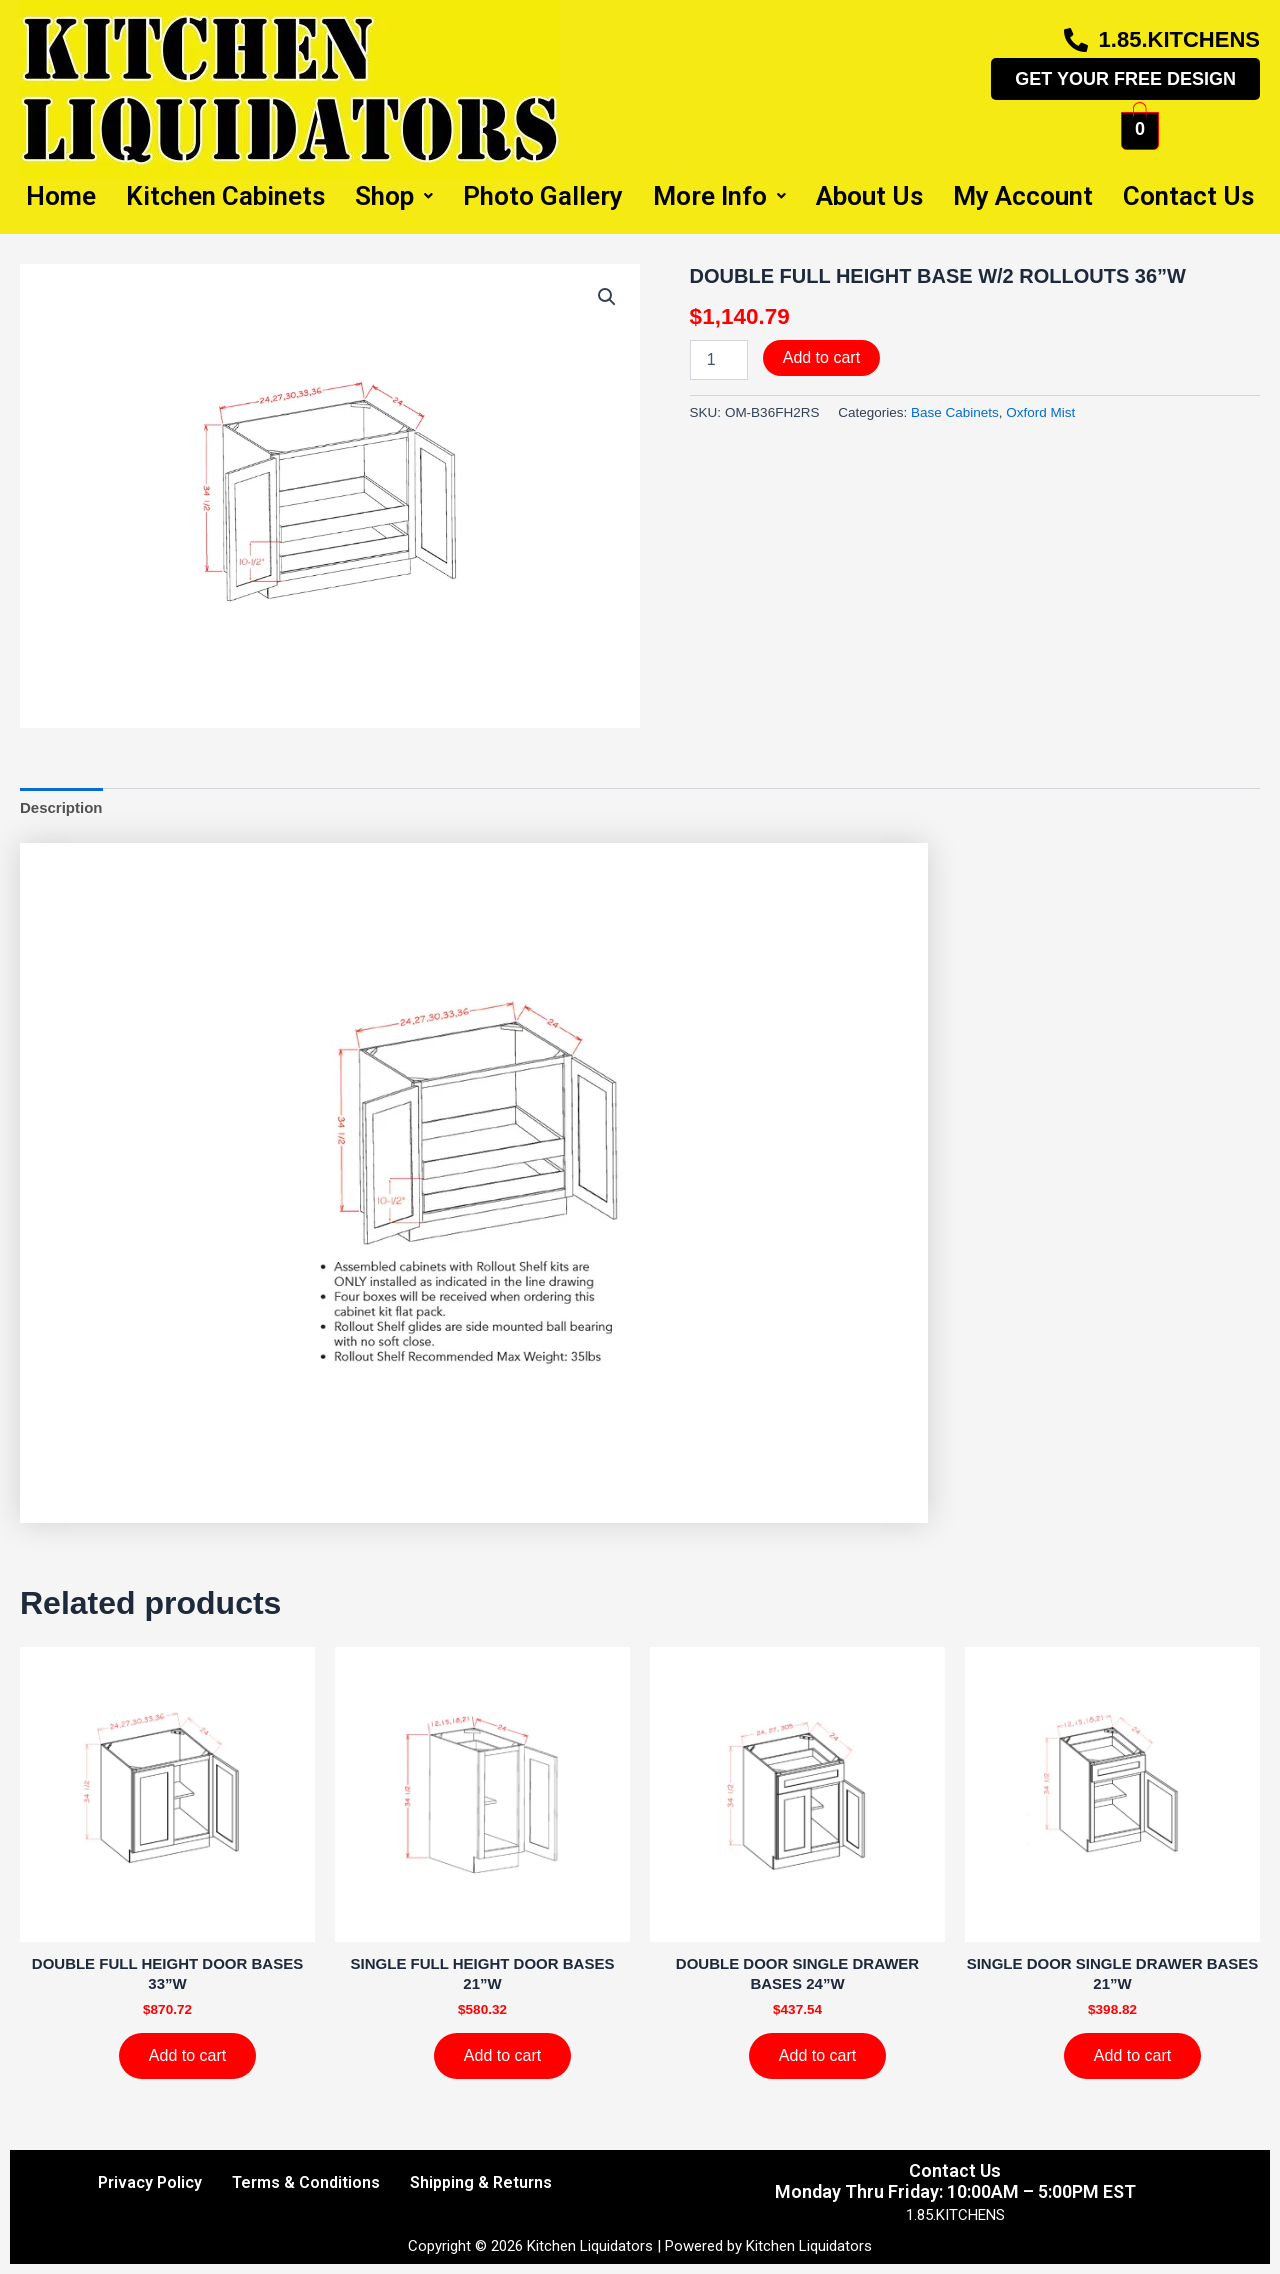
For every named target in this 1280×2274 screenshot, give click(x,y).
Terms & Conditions (306, 2182)
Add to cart (821, 357)
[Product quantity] (719, 360)
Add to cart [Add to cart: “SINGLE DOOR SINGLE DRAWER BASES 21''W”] (1132, 2055)
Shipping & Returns (481, 2182)
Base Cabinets (955, 412)
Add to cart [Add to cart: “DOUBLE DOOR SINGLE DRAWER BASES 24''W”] (817, 2055)
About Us (869, 196)
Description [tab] (61, 807)
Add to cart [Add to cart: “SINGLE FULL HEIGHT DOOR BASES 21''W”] (502, 2055)
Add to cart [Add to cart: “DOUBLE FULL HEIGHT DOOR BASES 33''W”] (187, 2055)
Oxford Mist (1040, 412)
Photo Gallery (543, 196)
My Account (1023, 196)
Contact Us (1188, 196)
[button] (607, 297)
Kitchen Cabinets (225, 196)
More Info (719, 196)
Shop (394, 196)
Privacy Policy (150, 2182)
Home (61, 196)
